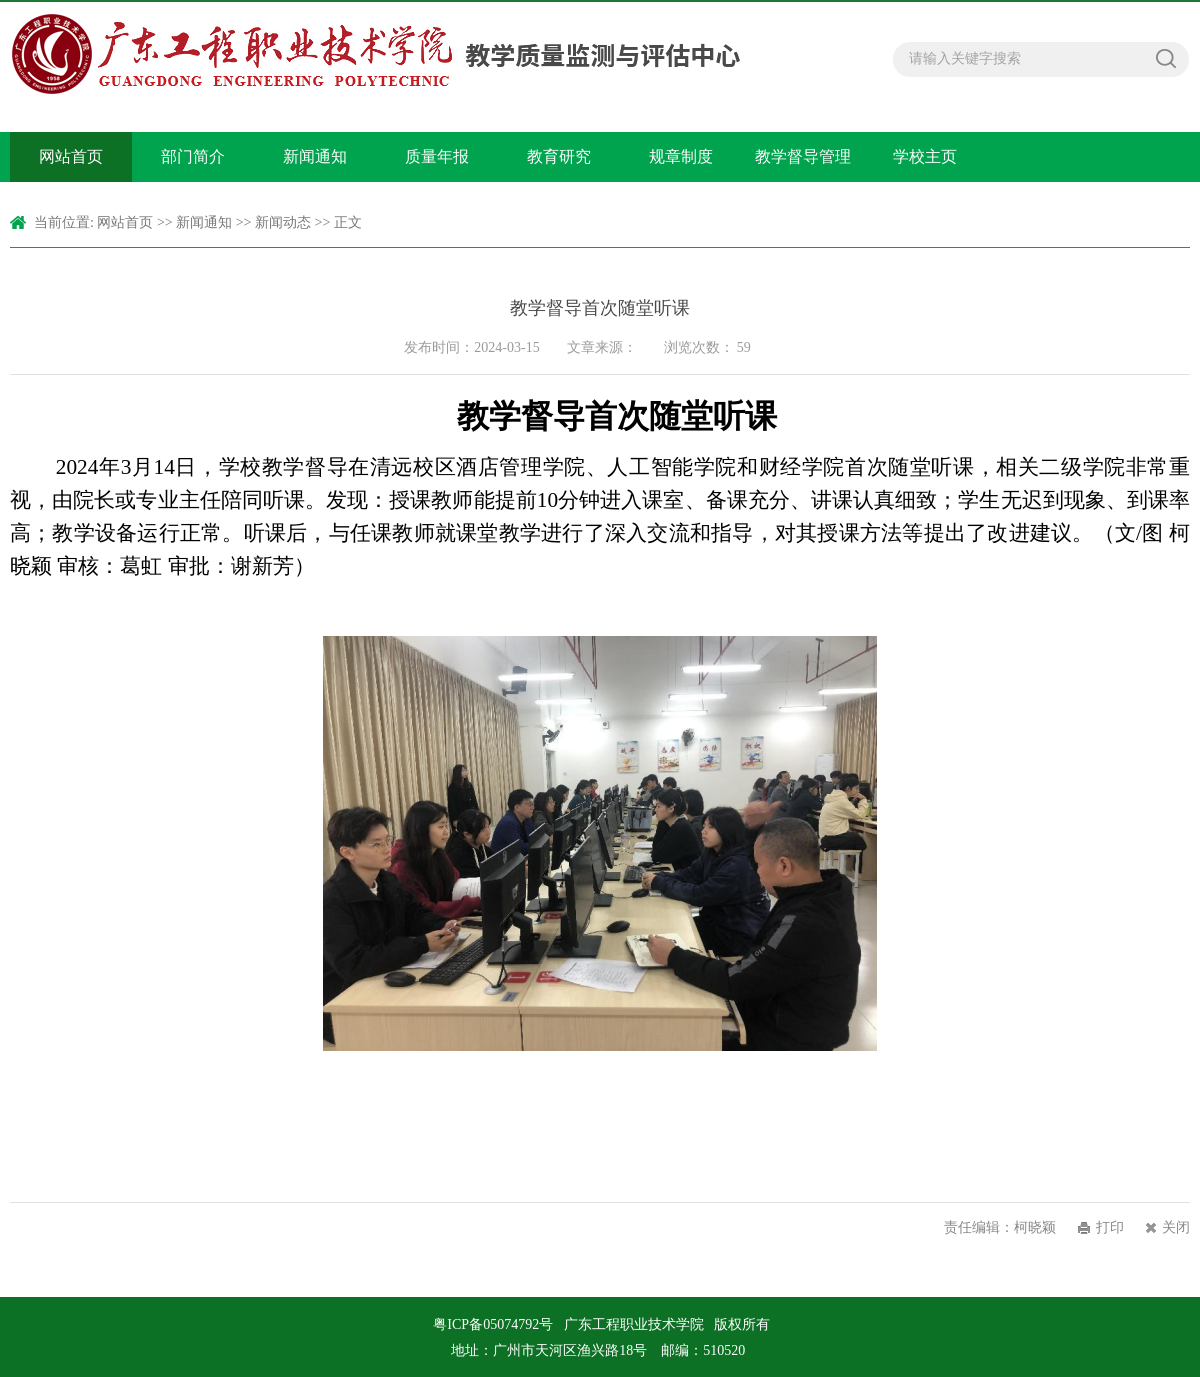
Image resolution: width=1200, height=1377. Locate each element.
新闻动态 (283, 222)
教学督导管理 (803, 156)
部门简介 (193, 156)
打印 (1110, 1227)
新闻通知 (315, 156)
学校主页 (925, 156)
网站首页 (71, 156)
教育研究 (559, 156)
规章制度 (681, 156)
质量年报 (437, 156)
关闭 (1176, 1227)
